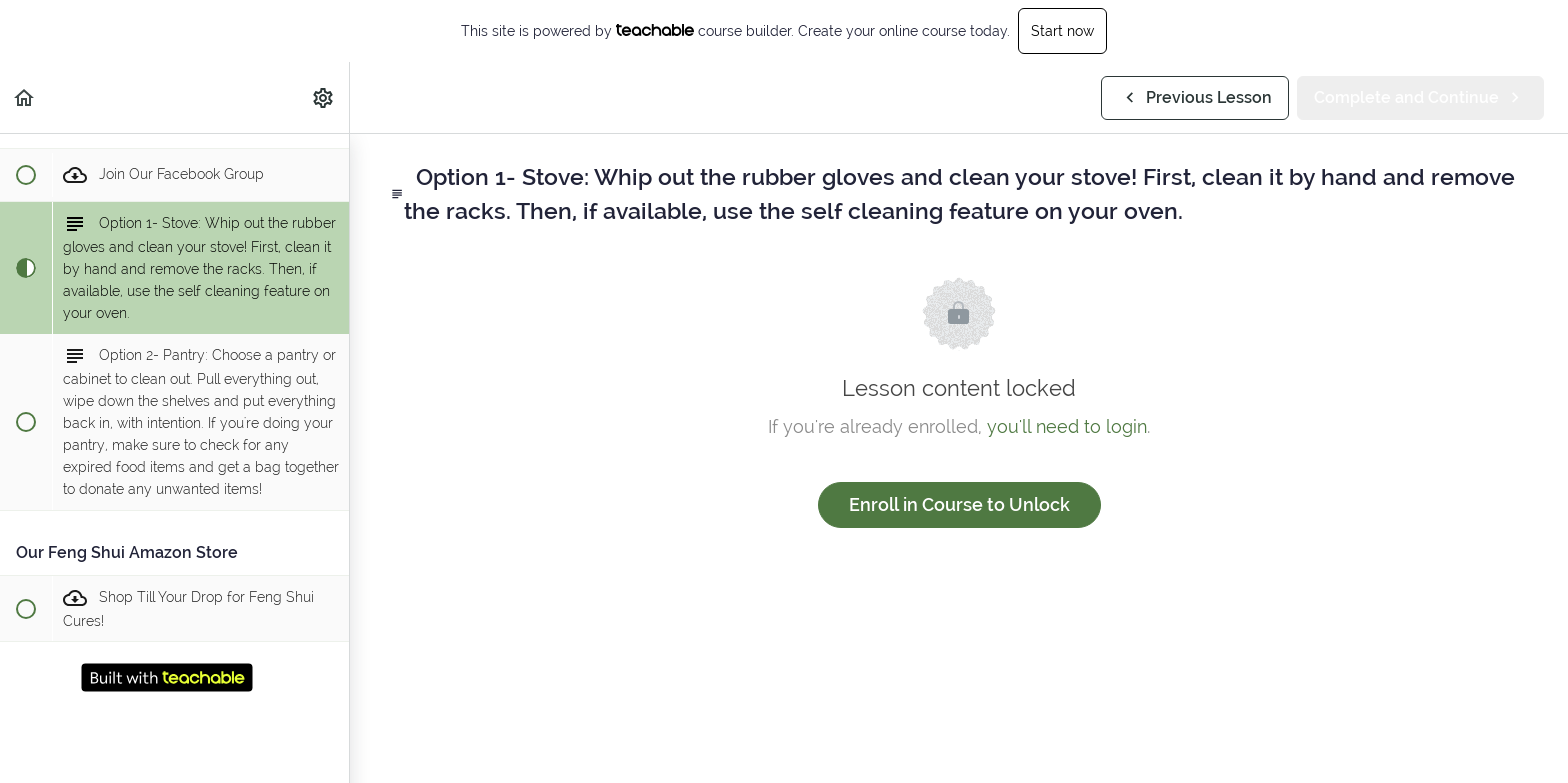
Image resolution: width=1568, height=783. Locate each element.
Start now (1062, 31)
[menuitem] (324, 97)
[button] (25, 97)
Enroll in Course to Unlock (959, 504)
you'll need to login (1067, 426)
